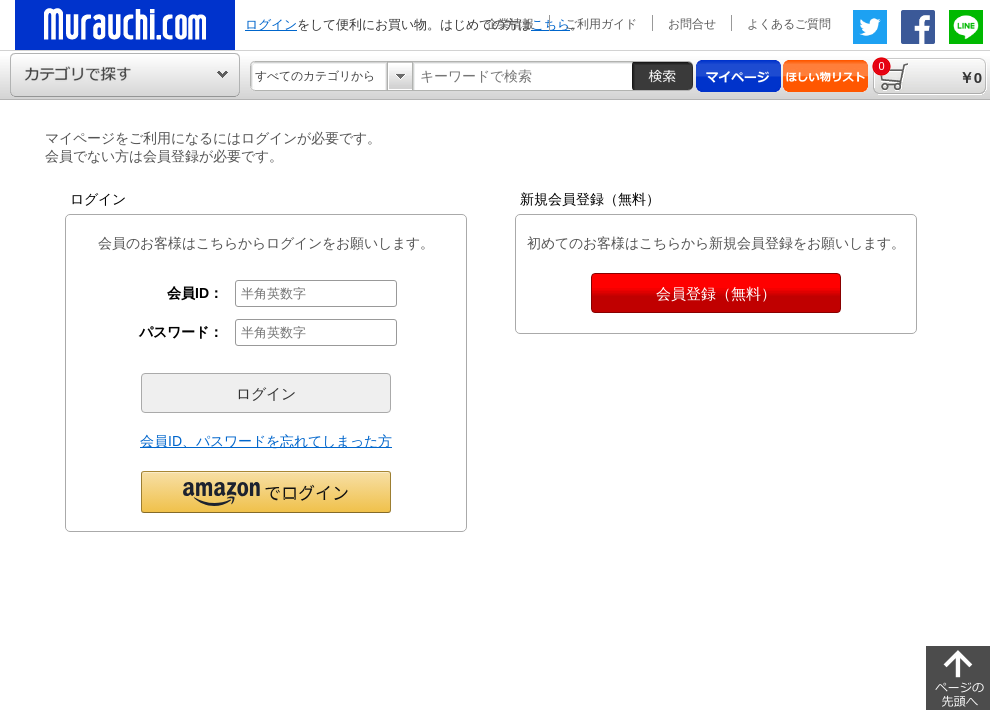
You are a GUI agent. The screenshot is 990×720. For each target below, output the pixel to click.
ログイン (271, 24)
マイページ (738, 76)
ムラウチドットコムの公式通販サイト (125, 25)
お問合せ (692, 24)
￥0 (927, 71)
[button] (266, 491)
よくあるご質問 (789, 24)
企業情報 (510, 24)
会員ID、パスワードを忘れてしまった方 (266, 441)
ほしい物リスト (825, 76)
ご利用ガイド (601, 24)
